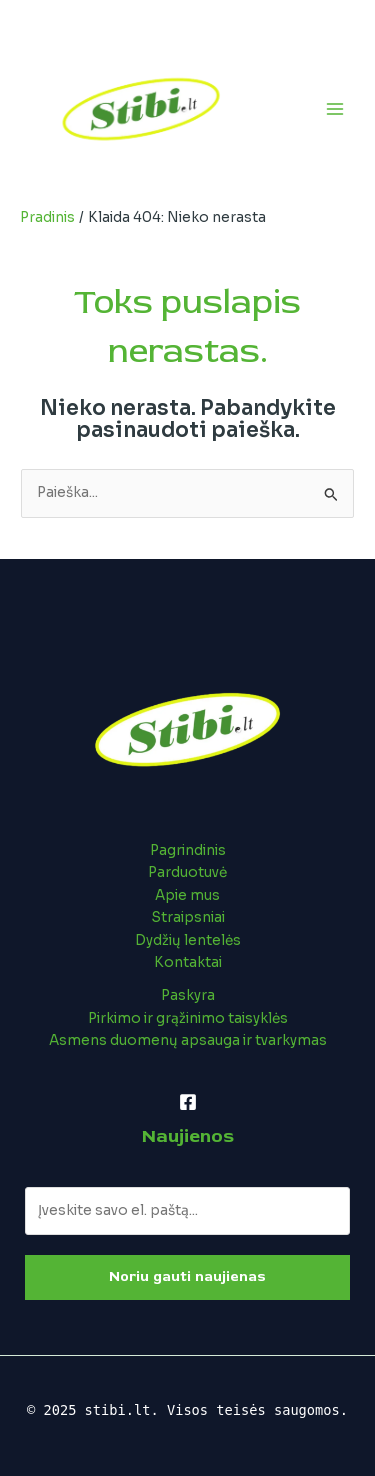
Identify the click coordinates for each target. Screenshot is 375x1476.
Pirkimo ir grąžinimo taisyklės (188, 1018)
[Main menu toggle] (335, 108)
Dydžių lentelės (188, 940)
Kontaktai (188, 962)
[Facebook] (188, 1102)
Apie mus (187, 895)
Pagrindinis (188, 850)
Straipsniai (188, 917)
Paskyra (188, 995)
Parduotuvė (187, 872)
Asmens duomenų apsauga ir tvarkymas (188, 1040)
